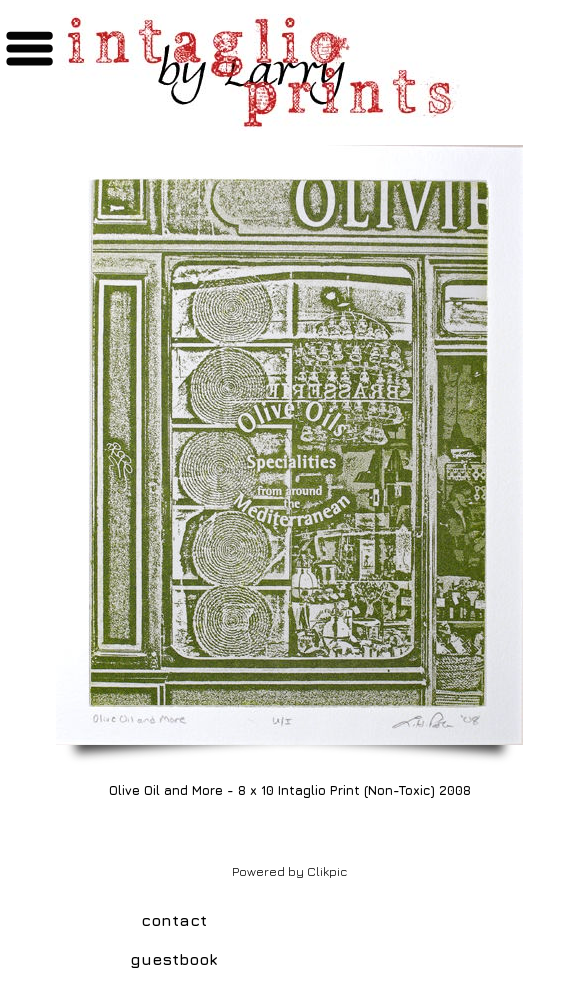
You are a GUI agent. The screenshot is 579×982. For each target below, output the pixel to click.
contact (174, 920)
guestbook (173, 959)
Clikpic (327, 871)
